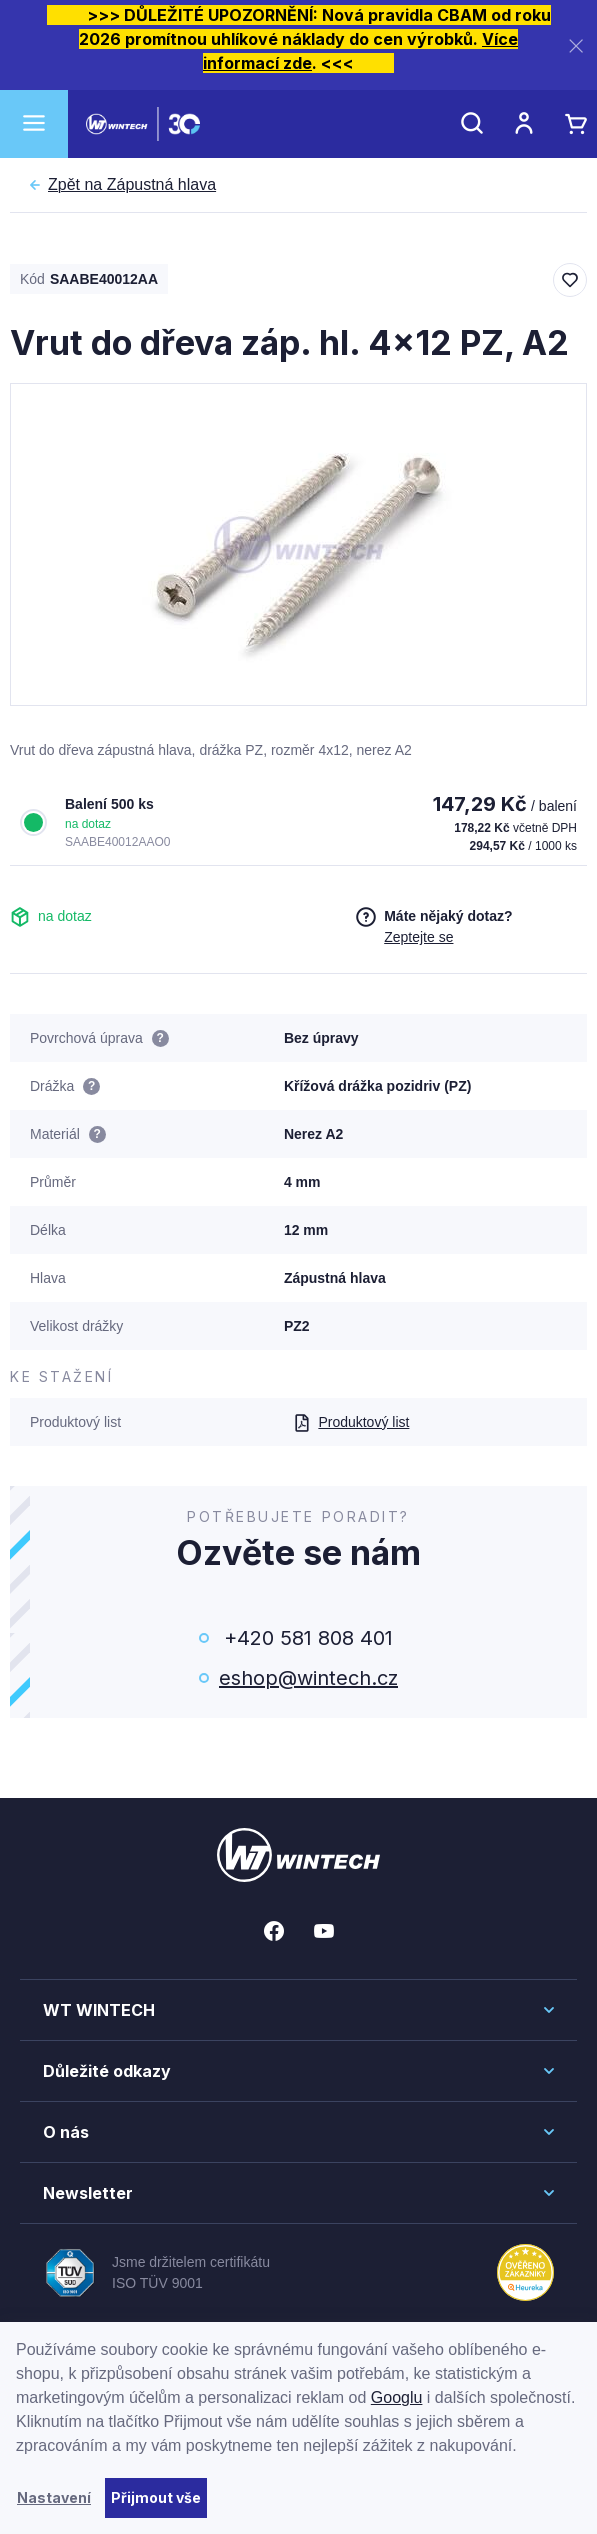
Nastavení (54, 2497)
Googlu (397, 2397)
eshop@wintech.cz (308, 1678)
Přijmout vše (156, 2497)
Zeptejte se (418, 937)
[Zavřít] (576, 45)
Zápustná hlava (132, 185)
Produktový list (351, 1422)
